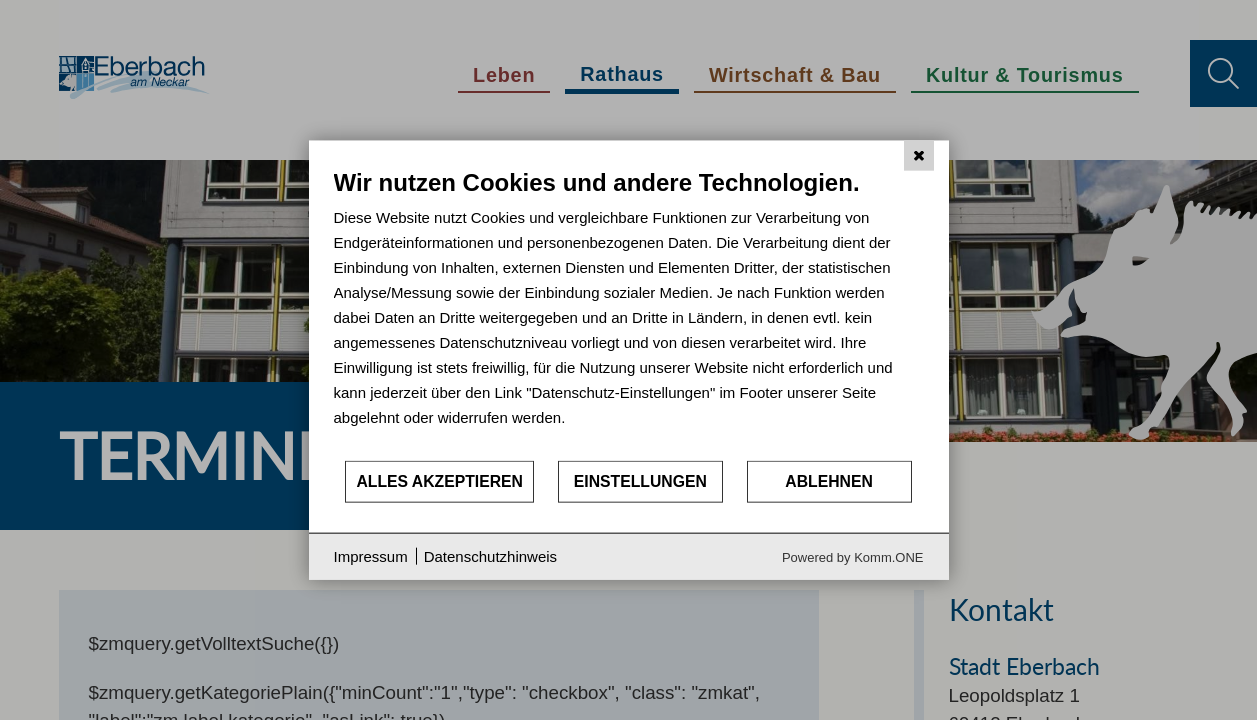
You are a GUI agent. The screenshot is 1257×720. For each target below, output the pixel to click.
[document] (629, 313)
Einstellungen (640, 481)
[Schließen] (919, 156)
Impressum (371, 556)
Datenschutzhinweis (490, 556)
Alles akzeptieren (439, 481)
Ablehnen (829, 481)
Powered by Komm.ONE (853, 556)
